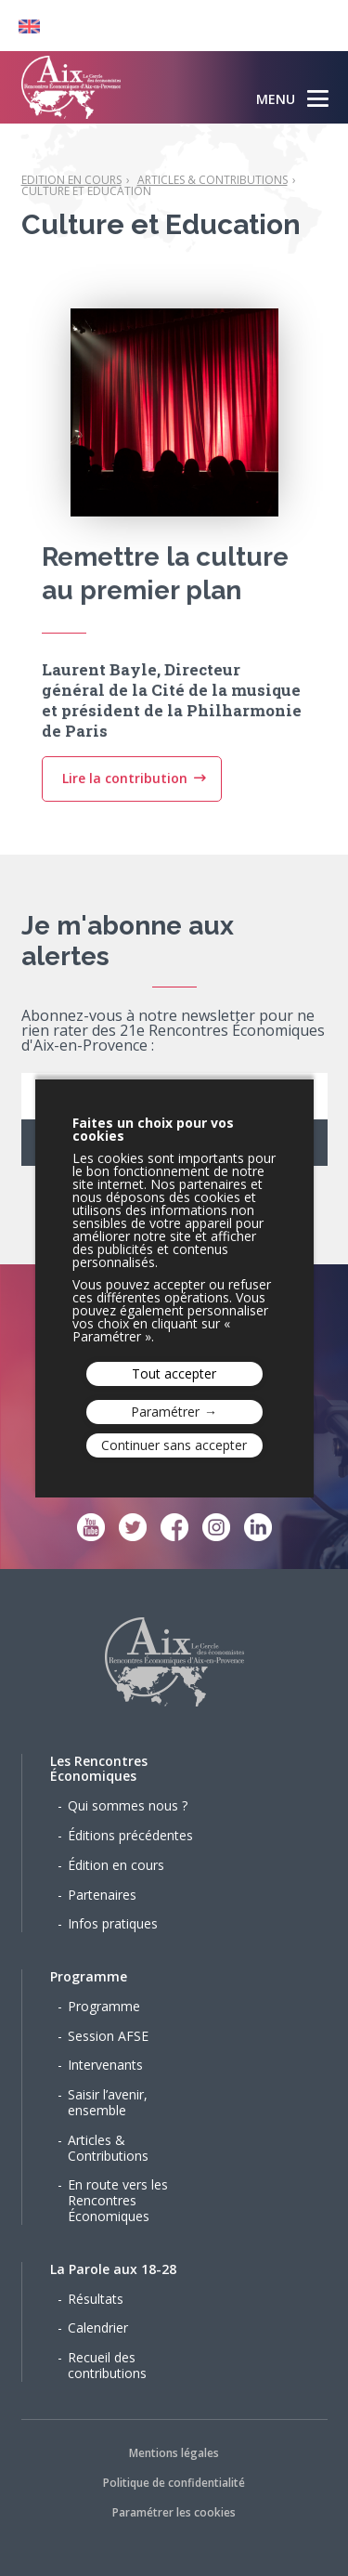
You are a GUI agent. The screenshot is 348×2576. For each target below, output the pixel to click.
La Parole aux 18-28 (113, 2269)
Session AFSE (108, 2036)
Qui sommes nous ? (127, 1805)
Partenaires (102, 1894)
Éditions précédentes (130, 1835)
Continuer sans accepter (174, 1445)
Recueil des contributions (107, 2365)
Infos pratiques (113, 1923)
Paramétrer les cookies (174, 2512)
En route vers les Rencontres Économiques (118, 2200)
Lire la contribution (124, 796)
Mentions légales (174, 2453)
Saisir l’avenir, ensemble (108, 2102)
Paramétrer (165, 1411)
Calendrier (98, 2327)
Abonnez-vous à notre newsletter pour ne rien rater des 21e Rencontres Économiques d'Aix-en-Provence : (173, 1031)
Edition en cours (71, 180)
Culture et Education (86, 191)
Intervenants (105, 2064)
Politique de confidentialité (174, 2483)
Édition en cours (116, 1865)
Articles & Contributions (212, 180)
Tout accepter (174, 1373)
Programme (88, 1976)
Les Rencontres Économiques (99, 1768)
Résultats (95, 2299)
